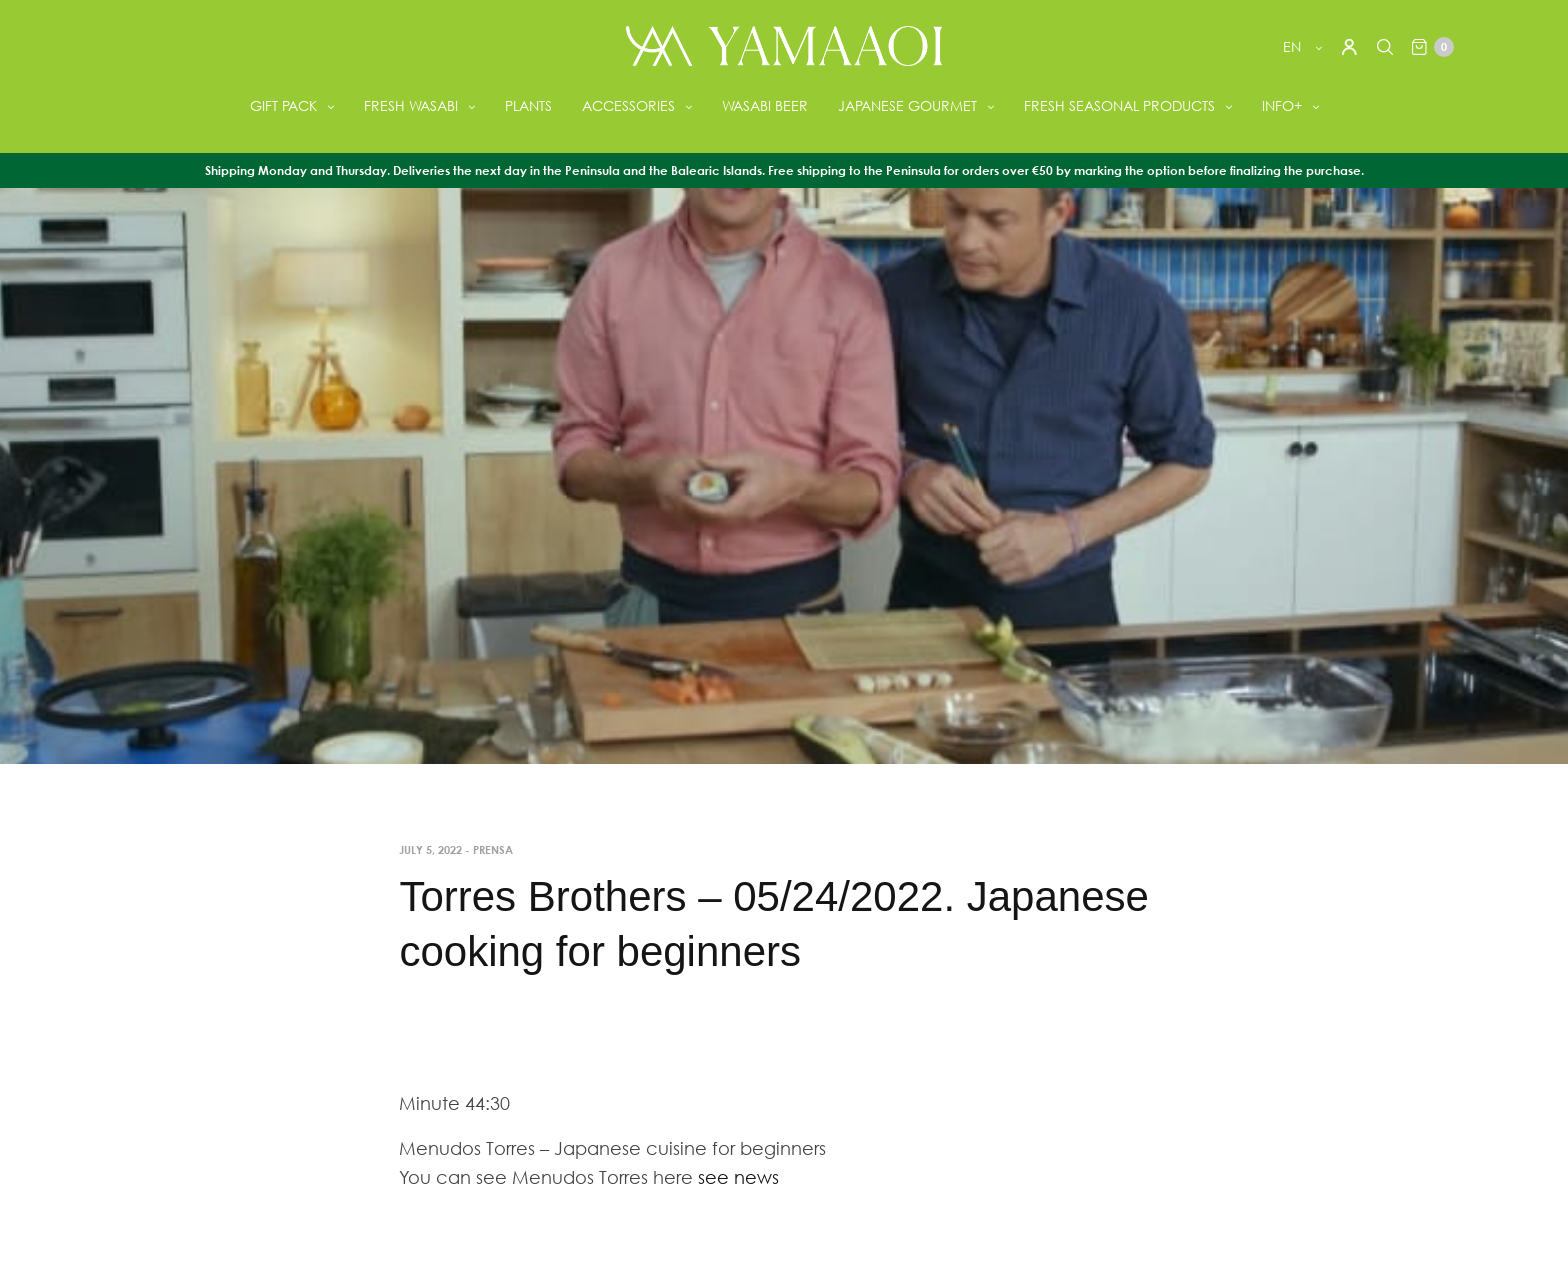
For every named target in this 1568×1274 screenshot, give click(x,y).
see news (738, 1177)
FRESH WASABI (411, 105)
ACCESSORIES (628, 105)
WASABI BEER (765, 105)
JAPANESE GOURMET (907, 105)
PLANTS (528, 105)
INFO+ (1282, 105)
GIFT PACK (283, 105)
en (1294, 46)
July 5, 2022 (430, 849)
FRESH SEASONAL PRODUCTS (1119, 105)
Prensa (493, 849)
